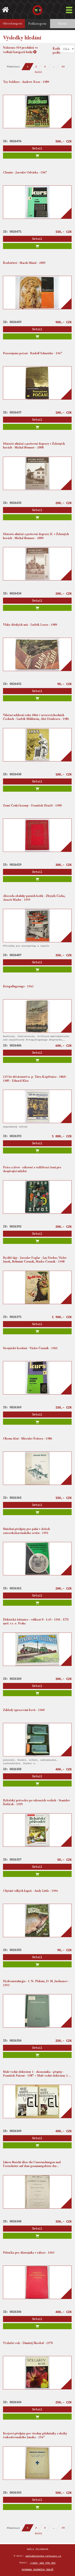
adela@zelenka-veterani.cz (43, 2555)
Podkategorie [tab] (37, 23)
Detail (37, 148)
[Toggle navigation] (69, 10)
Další (38, 71)
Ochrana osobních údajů (37, 2569)
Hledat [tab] (62, 23)
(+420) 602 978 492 (42, 2562)
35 (63, 66)
